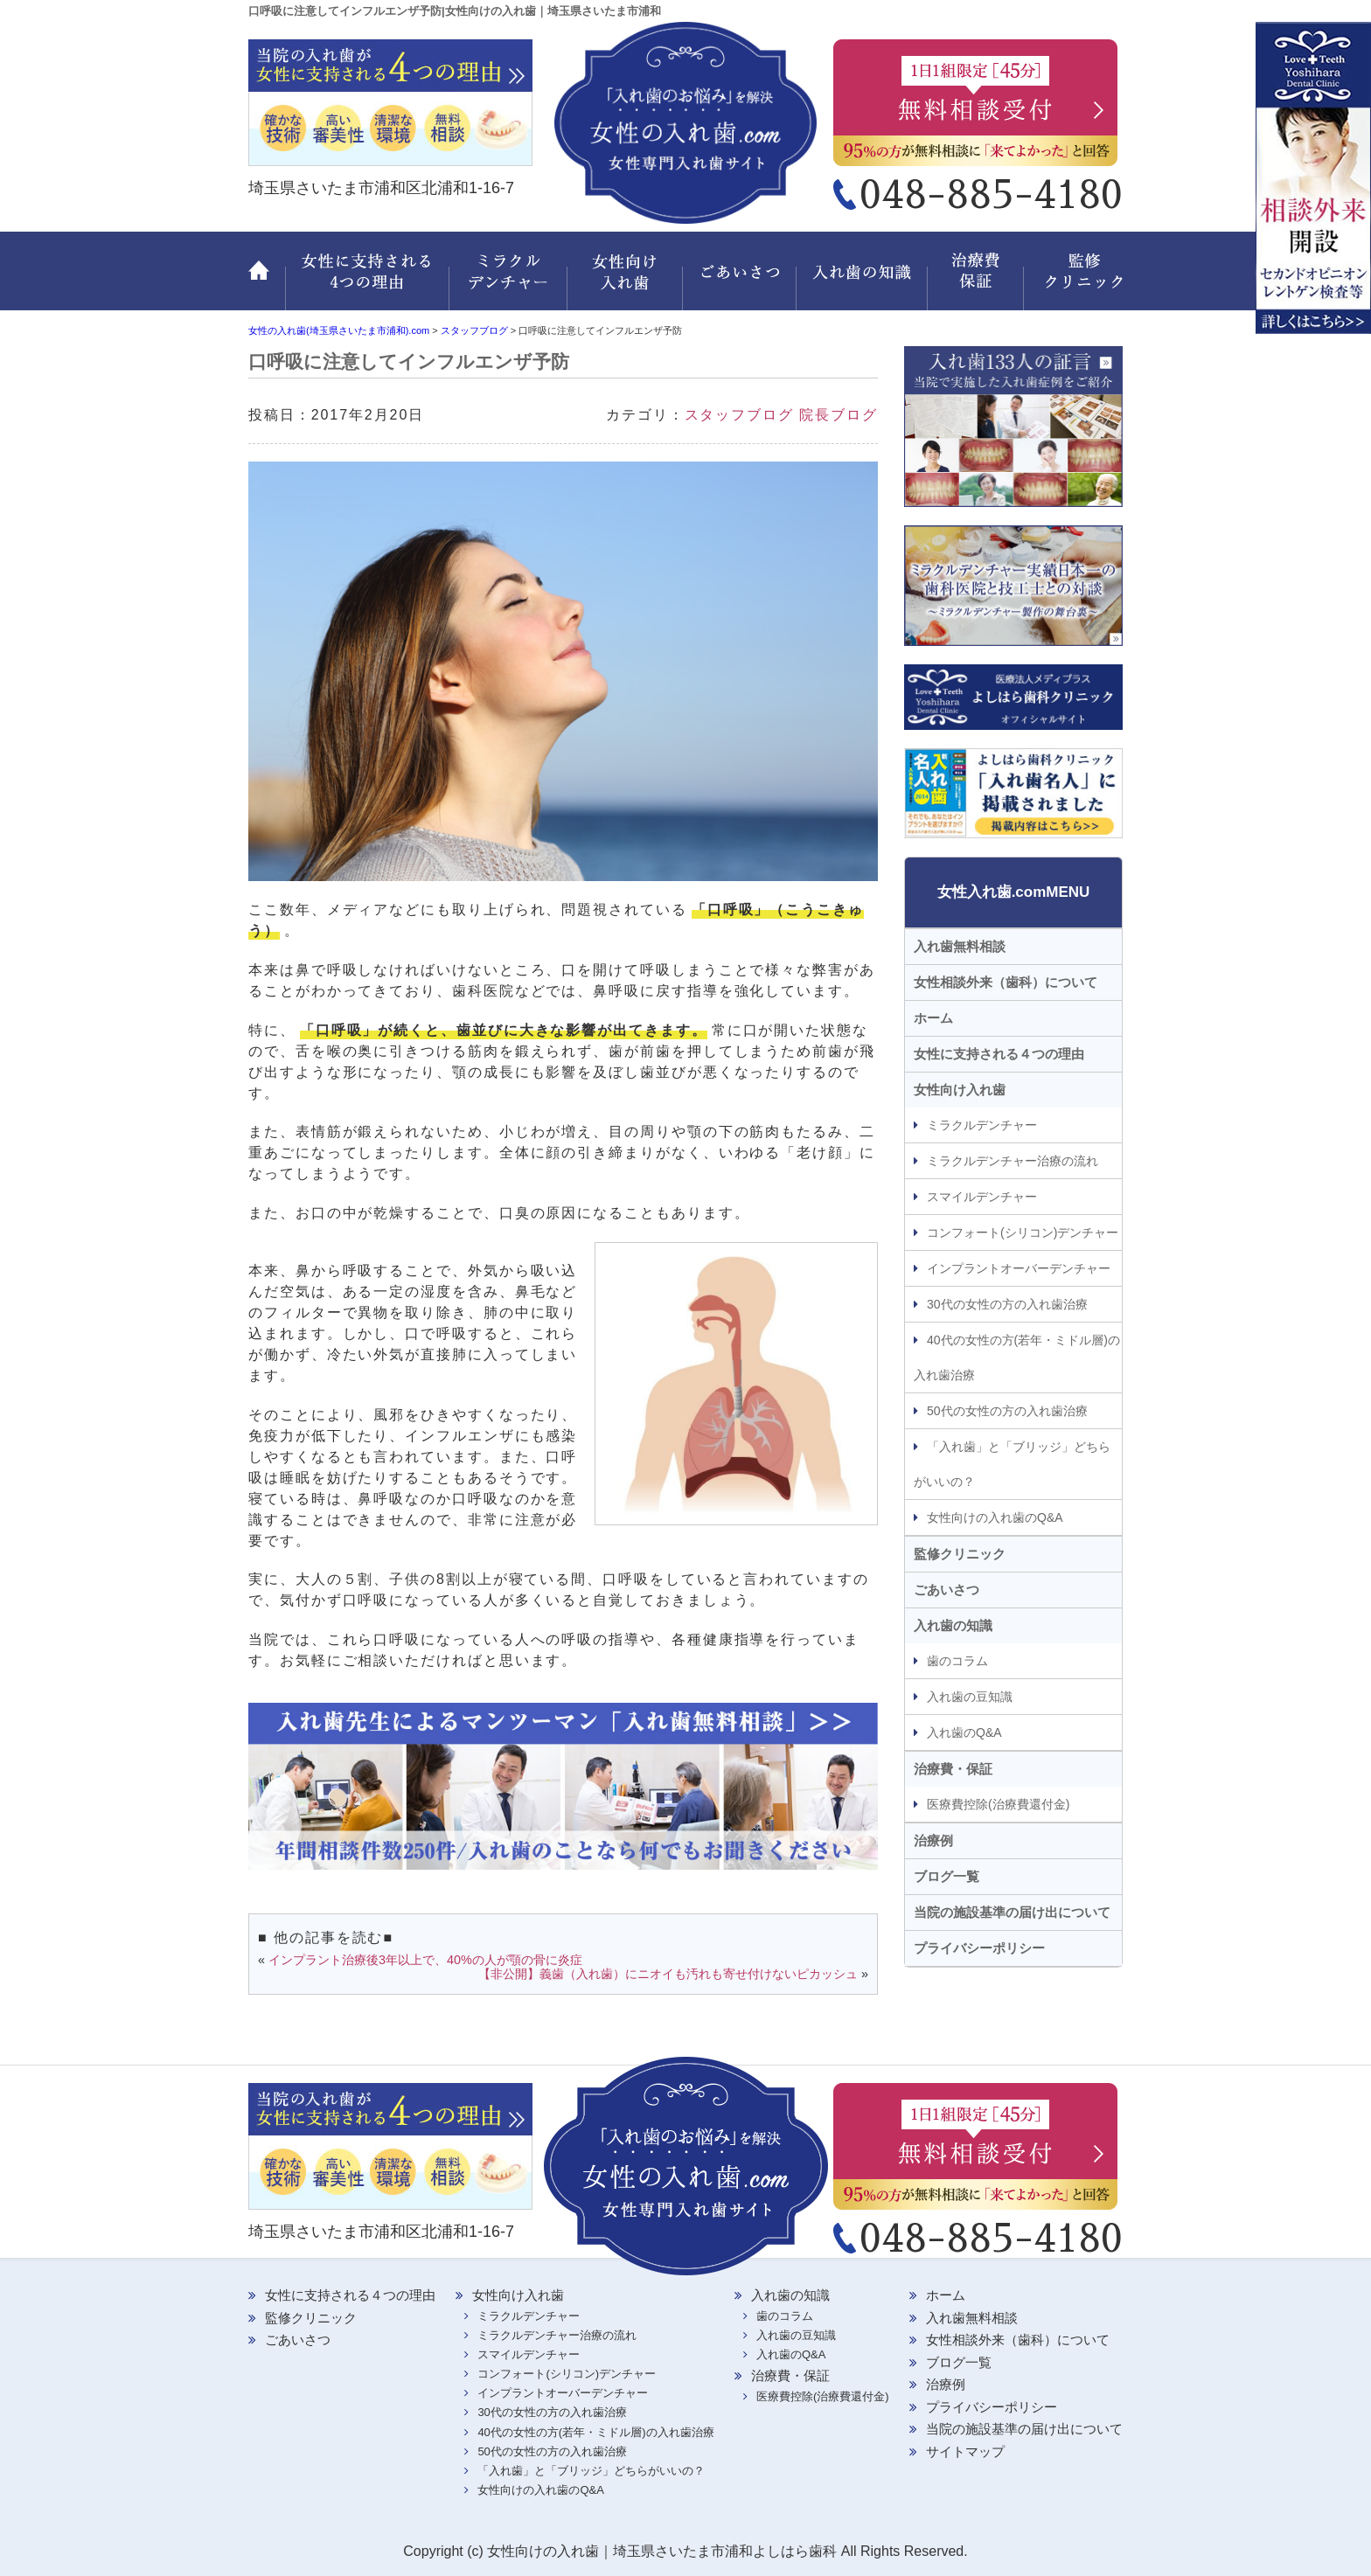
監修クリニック (1075, 281)
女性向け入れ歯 (626, 281)
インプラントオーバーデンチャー (1018, 1268)
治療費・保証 (978, 281)
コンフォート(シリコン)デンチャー (1022, 1232)
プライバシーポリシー (979, 1948)
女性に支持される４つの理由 (999, 1053)
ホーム (266, 281)
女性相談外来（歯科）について (1005, 982)
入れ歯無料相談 (960, 946)
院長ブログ (838, 414)
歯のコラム (957, 1661)
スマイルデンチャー (982, 1197)
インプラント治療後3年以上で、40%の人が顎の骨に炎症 (425, 1960)
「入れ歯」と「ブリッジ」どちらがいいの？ (1012, 1464)
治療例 (933, 1840)
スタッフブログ (739, 414)
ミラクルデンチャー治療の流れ (1012, 1161)
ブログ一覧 (946, 1876)
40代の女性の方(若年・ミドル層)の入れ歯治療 (1017, 1357)
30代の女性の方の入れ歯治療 (1007, 1304)
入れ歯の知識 (864, 281)
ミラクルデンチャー (508, 281)
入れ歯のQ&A (964, 1732)
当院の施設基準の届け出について (1012, 1912)
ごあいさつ (742, 281)
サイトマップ (965, 2451)
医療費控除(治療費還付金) (998, 1804)
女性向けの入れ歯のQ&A (995, 1517)
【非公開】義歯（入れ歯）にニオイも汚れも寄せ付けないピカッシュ (668, 1974)
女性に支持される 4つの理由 (367, 281)
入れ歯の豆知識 (970, 1697)
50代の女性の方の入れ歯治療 (1007, 1411)
